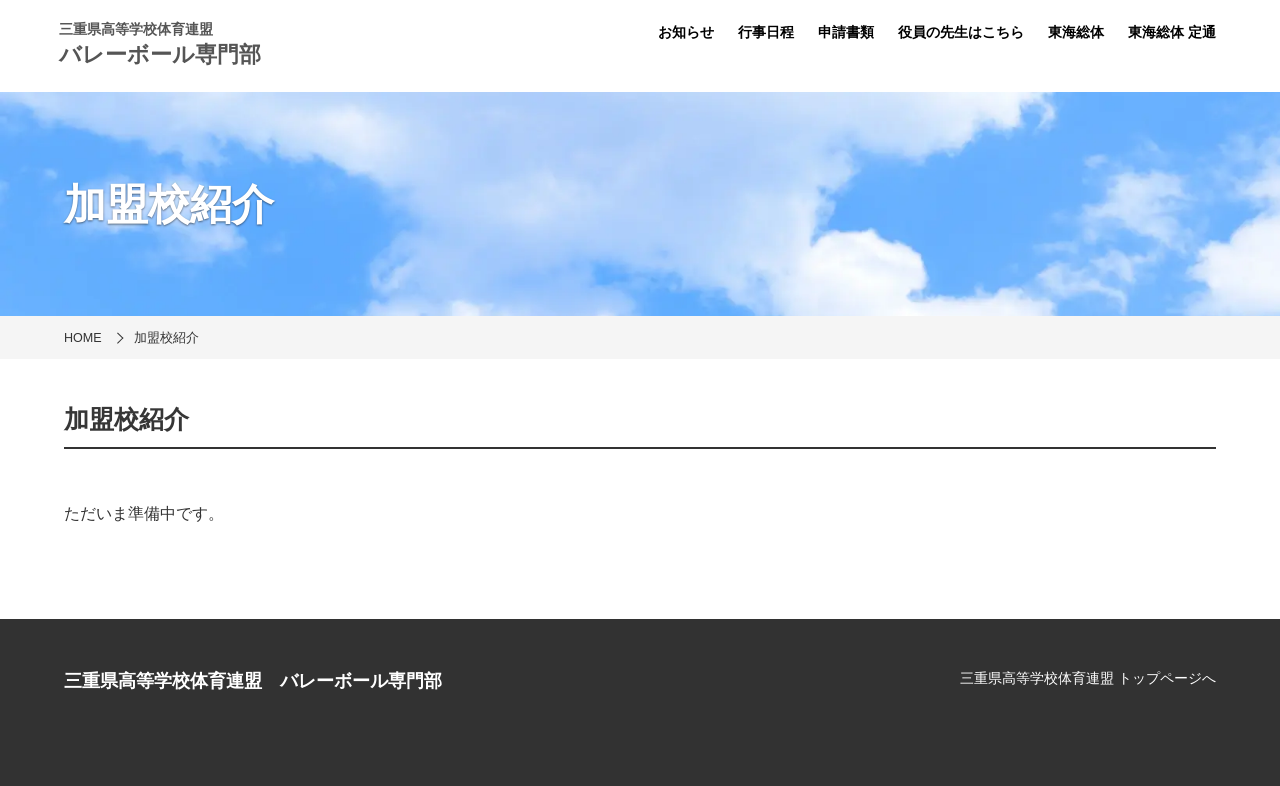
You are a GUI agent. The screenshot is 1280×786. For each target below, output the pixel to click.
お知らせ (686, 32)
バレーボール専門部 (160, 54)
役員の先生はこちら (961, 32)
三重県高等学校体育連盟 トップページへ (1088, 678)
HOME (83, 338)
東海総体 (1076, 32)
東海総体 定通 (1172, 32)
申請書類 (846, 32)
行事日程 (766, 32)
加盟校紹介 (166, 338)
